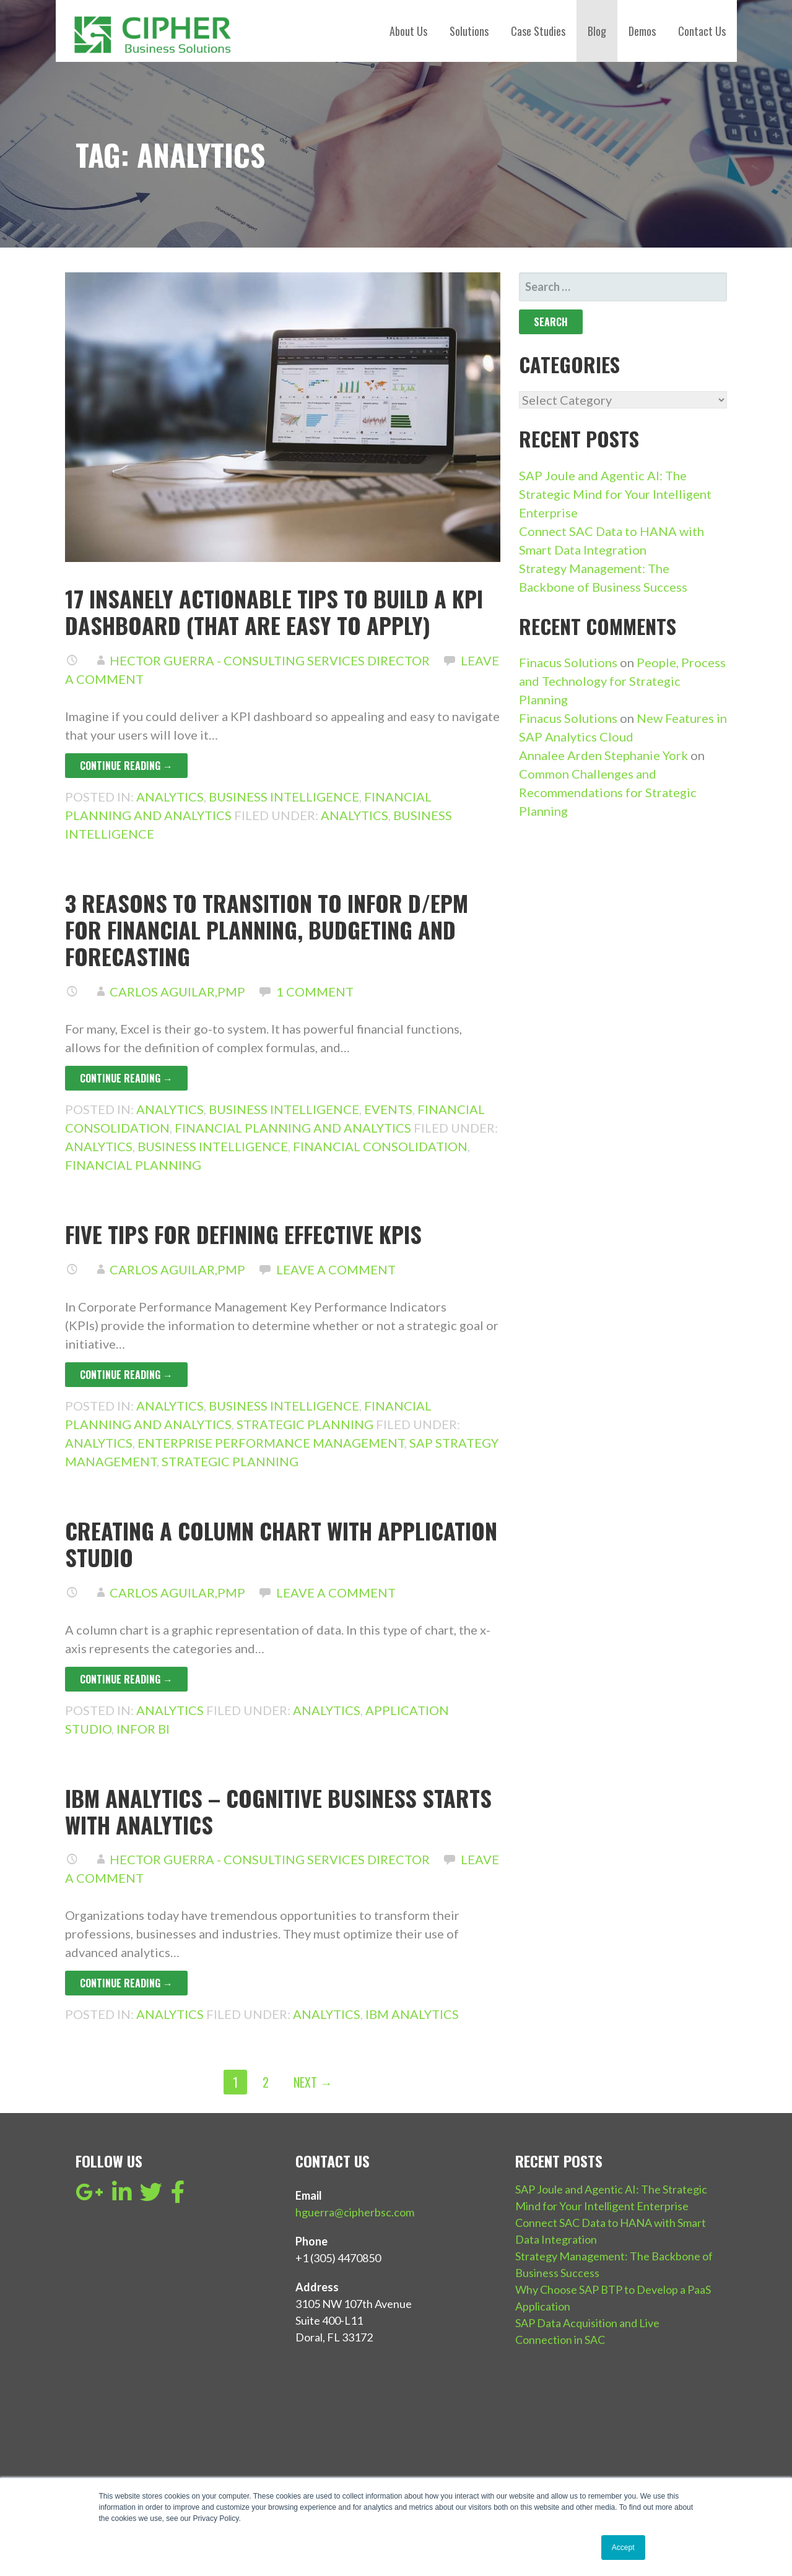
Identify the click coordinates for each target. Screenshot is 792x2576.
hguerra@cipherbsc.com (354, 2212)
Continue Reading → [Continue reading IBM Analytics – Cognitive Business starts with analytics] (126, 1983)
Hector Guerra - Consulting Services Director (270, 660)
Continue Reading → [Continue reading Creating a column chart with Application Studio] (126, 1679)
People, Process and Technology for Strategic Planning (622, 681)
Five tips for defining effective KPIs (243, 1233)
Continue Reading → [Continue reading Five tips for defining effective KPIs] (126, 1374)
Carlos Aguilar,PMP (177, 991)
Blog (597, 31)
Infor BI (143, 1728)
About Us (408, 31)
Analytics (170, 796)
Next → (313, 2082)
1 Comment (315, 991)
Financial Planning (133, 1164)
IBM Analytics (412, 2014)
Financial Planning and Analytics (293, 1127)
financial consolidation (380, 1146)
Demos (642, 31)
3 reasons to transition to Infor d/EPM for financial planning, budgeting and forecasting (266, 929)
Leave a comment (336, 1269)
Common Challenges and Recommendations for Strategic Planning (608, 792)
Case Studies (538, 31)
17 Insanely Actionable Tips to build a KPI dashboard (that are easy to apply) (274, 611)
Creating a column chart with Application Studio (281, 1543)
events (388, 1109)
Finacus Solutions (568, 662)
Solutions (469, 31)
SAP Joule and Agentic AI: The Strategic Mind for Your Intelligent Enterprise (615, 494)
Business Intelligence (284, 796)
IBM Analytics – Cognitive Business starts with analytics (278, 1811)
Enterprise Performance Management (270, 1442)
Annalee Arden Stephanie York (603, 755)
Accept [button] (623, 2547)
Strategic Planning (305, 1424)
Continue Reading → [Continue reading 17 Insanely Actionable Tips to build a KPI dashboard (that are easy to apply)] (126, 765)
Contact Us (702, 31)
